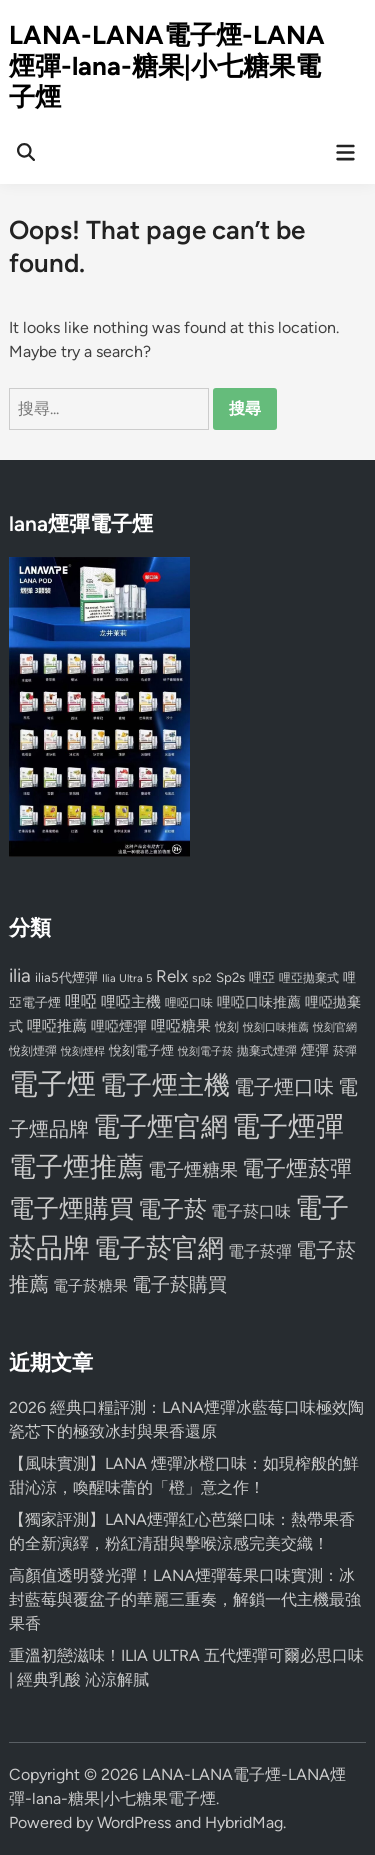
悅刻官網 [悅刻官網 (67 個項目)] (335, 1027)
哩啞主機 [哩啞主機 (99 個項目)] (131, 1002)
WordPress (134, 1822)
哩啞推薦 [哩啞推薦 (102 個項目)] (57, 1026)
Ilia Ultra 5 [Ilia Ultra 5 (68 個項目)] (127, 978)
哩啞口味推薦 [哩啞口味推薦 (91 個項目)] (259, 1002)
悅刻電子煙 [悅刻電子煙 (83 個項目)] (141, 1050)
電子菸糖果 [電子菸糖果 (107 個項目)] (90, 1285)
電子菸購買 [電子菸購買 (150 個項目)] (179, 1284)
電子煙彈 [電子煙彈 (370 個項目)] (288, 1126)
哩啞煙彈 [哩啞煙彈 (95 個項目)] (119, 1026)
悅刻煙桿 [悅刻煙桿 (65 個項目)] (83, 1051)
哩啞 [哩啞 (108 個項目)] (81, 1001)
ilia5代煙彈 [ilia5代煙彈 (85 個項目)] (66, 977)
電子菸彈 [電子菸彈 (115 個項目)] (260, 1251)
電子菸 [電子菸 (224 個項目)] (172, 1209)
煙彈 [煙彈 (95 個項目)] (315, 1050)
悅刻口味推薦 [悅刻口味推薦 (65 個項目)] (276, 1027)
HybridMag (244, 1822)
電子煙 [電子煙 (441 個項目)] (52, 1083)
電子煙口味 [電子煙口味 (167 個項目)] (284, 1087)
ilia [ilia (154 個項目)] (20, 975)
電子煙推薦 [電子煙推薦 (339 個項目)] (76, 1167)
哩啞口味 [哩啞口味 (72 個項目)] (189, 1003)
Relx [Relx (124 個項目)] (172, 976)
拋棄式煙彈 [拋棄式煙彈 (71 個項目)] (267, 1051)
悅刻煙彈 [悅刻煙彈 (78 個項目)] (33, 1050)
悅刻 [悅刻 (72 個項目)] (227, 1027)
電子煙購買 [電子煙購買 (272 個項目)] (71, 1208)
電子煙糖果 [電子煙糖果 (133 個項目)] (193, 1169)
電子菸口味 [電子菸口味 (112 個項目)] (251, 1211)
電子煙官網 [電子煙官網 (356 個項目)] (160, 1126)
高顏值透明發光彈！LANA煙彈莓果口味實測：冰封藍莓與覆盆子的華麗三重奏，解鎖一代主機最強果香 (185, 1599)
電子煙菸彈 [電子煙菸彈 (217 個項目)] (297, 1168)
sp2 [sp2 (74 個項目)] (202, 978)
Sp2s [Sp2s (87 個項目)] (230, 977)
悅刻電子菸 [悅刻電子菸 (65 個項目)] (205, 1051)
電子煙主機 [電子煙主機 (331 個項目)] (165, 1085)
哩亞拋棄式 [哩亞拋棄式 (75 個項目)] (309, 978)
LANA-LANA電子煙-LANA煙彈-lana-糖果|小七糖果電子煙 (167, 66)
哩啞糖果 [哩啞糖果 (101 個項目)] (181, 1026)
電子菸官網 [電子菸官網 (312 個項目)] (159, 1247)
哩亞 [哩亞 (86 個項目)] (262, 977)
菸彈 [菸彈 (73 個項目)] (345, 1051)
